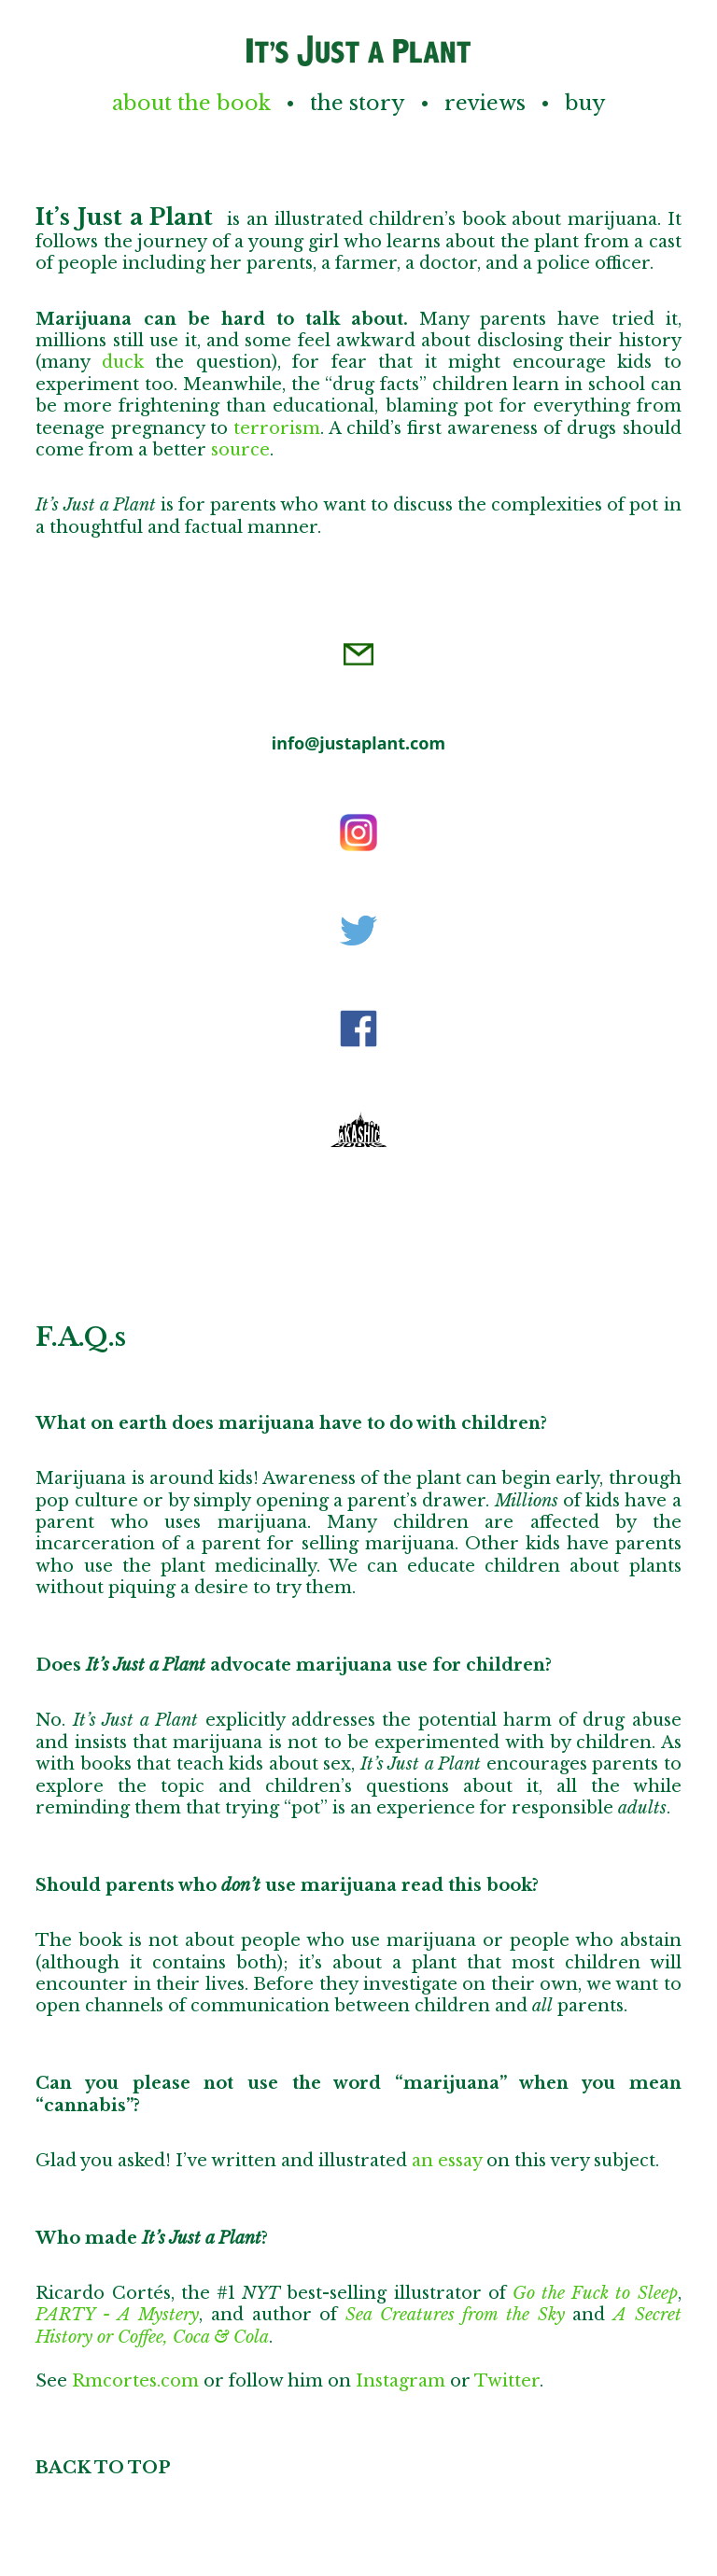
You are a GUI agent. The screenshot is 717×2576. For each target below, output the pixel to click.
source (240, 450)
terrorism (276, 428)
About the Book (191, 103)
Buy (585, 103)
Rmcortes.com (135, 2381)
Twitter (507, 2381)
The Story (357, 103)
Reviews (485, 103)
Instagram (400, 2381)
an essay (447, 2160)
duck (123, 362)
